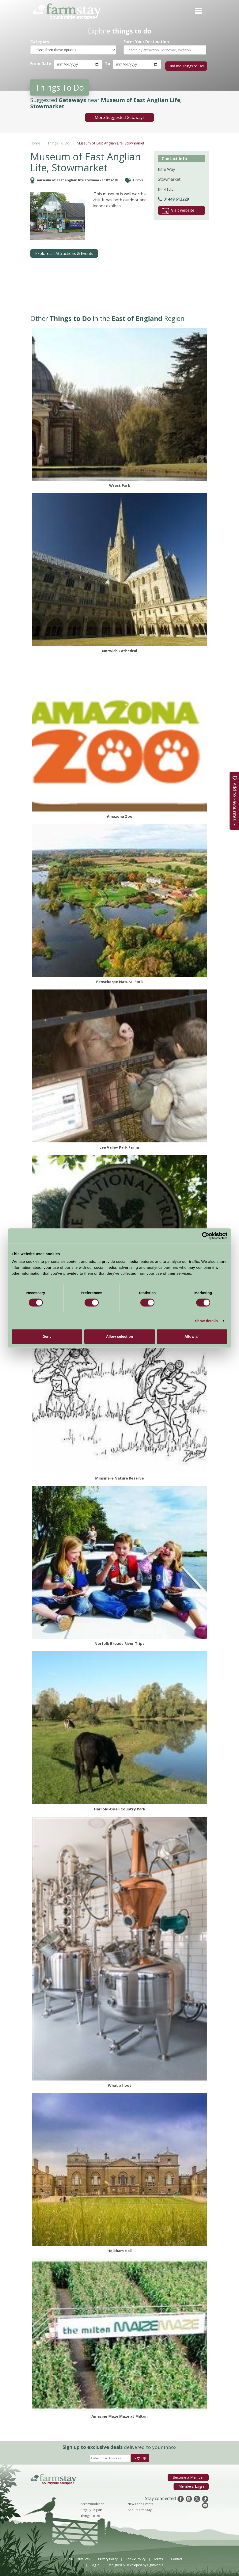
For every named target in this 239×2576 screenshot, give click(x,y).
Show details (206, 1321)
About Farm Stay (139, 2508)
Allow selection (119, 1336)
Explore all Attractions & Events (64, 252)
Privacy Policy (108, 2557)
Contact (176, 2557)
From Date (40, 63)
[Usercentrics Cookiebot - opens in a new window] (205, 1235)
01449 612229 (173, 197)
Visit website (178, 209)
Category (39, 42)
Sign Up (140, 2456)
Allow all (192, 1336)
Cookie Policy (135, 2557)
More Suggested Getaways (120, 116)
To (106, 63)
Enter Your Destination (146, 42)
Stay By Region (91, 2508)
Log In (95, 2563)
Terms (158, 2557)
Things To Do (58, 141)
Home (35, 141)
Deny (47, 1336)
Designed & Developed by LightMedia (135, 2563)
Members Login (192, 2484)
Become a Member (190, 2476)
